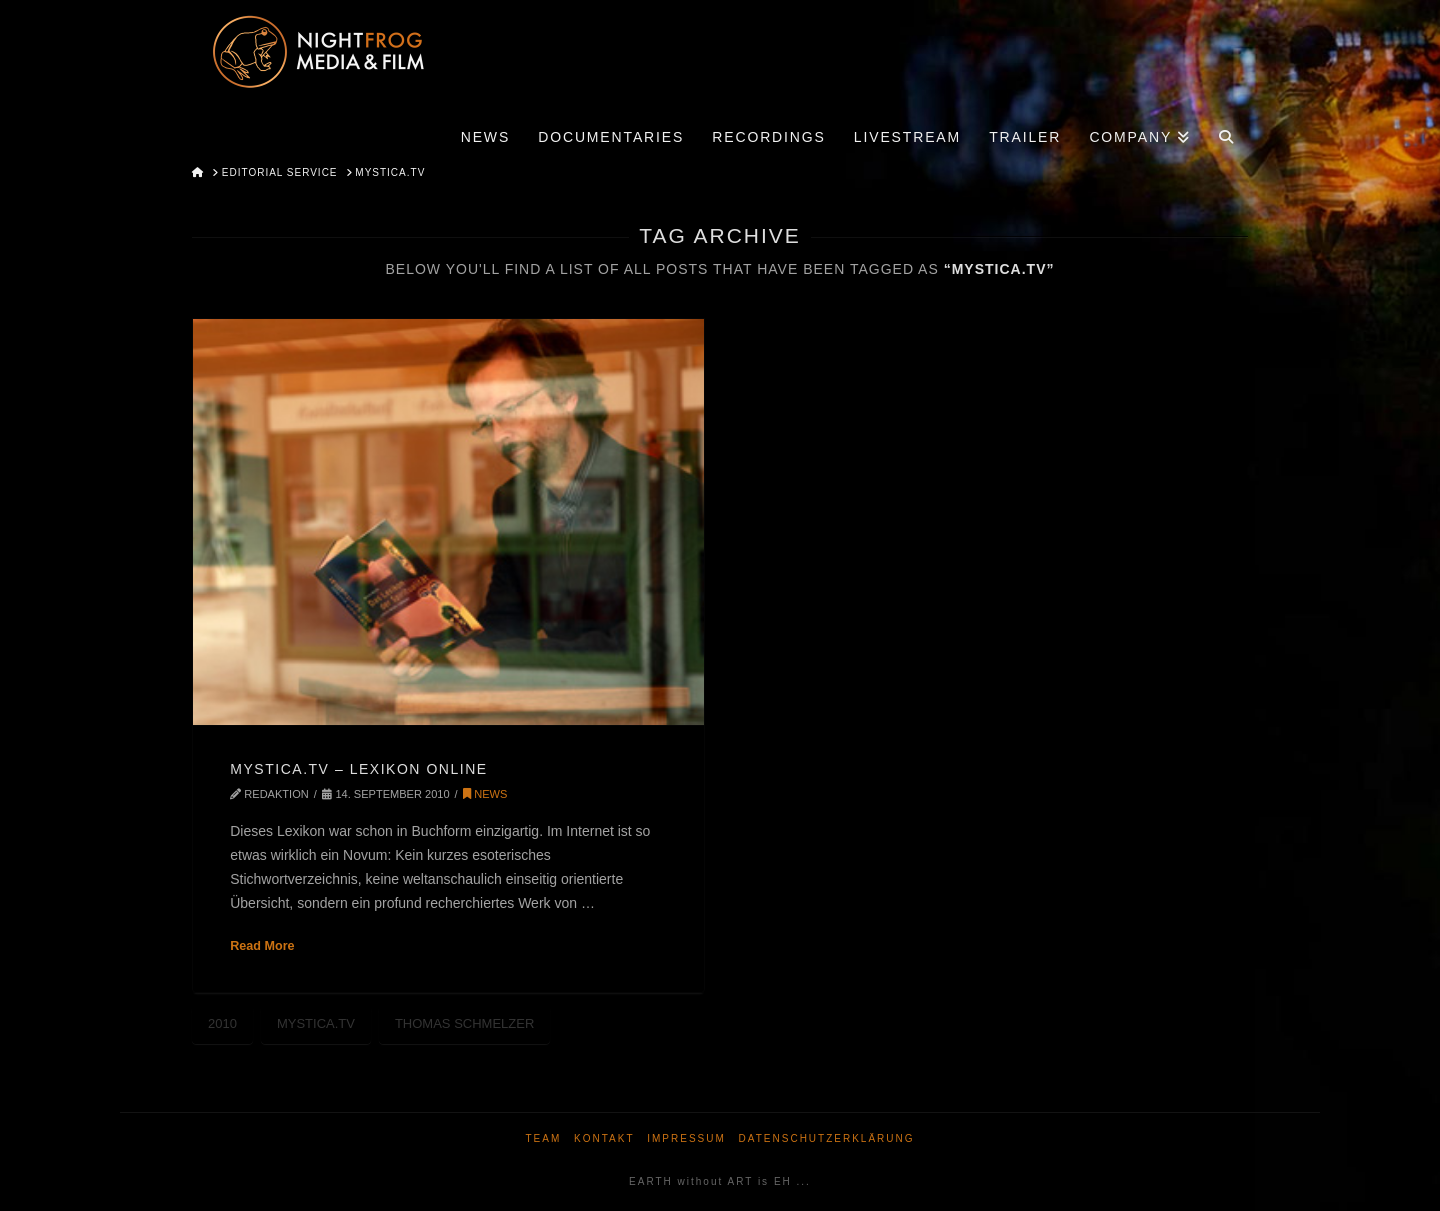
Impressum (686, 1138)
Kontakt (604, 1138)
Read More (262, 946)
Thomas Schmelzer (464, 1023)
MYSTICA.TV (316, 1023)
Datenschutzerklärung (827, 1138)
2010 (222, 1023)
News (485, 794)
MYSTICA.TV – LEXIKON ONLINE (358, 769)
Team (543, 1138)
